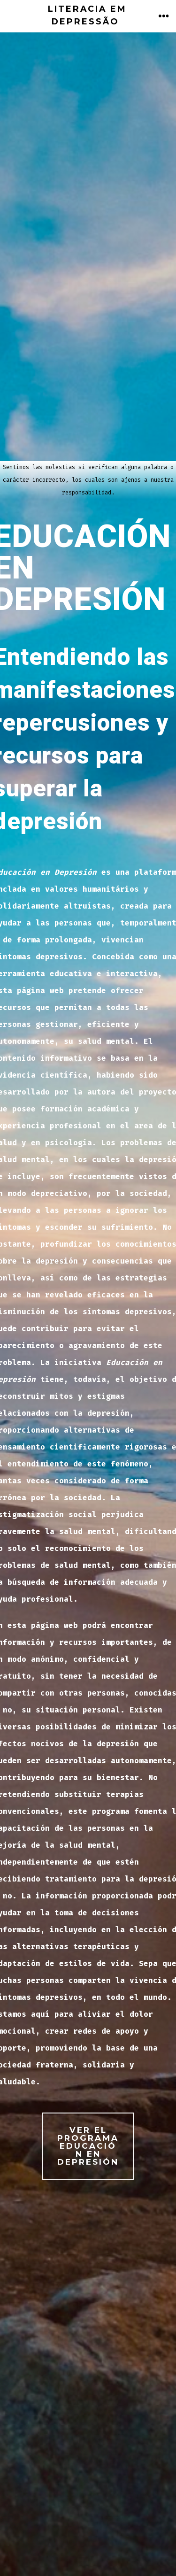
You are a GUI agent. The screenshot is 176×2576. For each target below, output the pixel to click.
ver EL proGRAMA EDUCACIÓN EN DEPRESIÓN (88, 2146)
